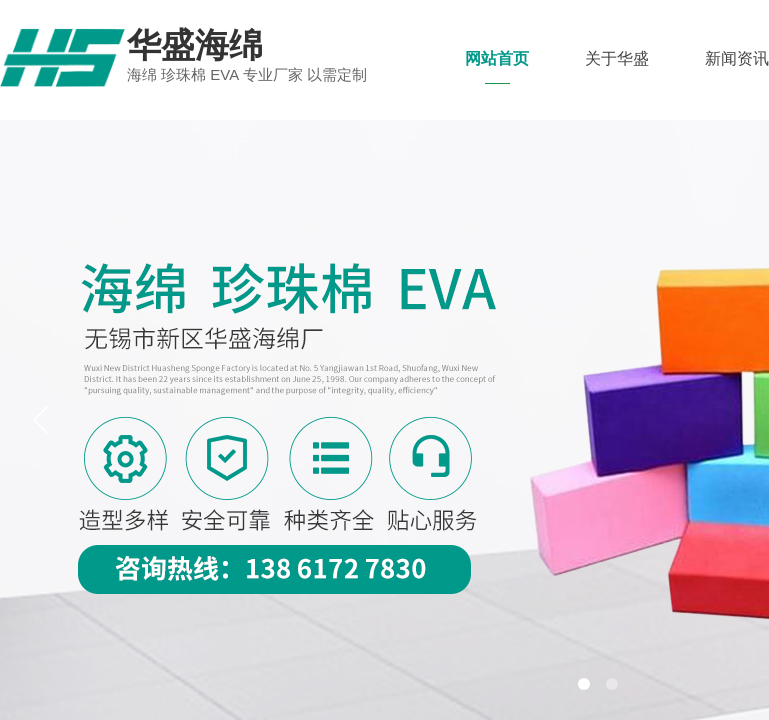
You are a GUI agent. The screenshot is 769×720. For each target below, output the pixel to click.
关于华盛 (617, 58)
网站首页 (497, 58)
